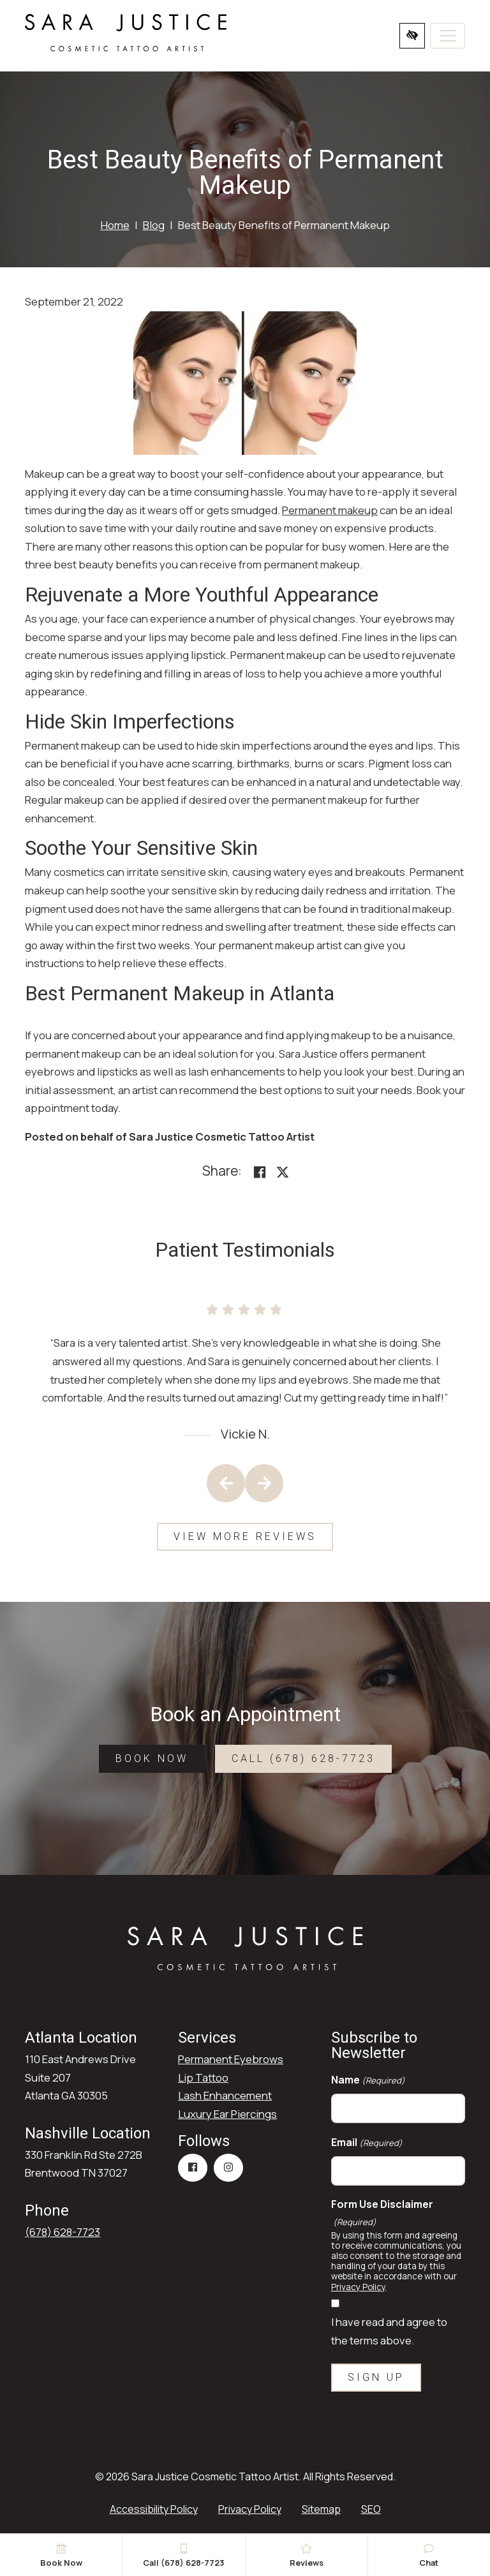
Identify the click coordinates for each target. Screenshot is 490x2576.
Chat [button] (429, 2555)
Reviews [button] (307, 2555)
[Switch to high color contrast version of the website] (412, 35)
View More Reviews (245, 1536)
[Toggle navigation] (447, 35)
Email (367, 2142)
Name (368, 2080)
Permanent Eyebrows (230, 2059)
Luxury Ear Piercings (227, 2113)
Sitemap (321, 2509)
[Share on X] (282, 1172)
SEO (371, 2509)
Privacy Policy (358, 2287)
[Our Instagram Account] (228, 2168)
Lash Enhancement (225, 2095)
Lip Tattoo (203, 2077)
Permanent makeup (330, 510)
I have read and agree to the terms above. (389, 2331)
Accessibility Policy (154, 2509)
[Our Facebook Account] (192, 2168)
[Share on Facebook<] (259, 1172)
